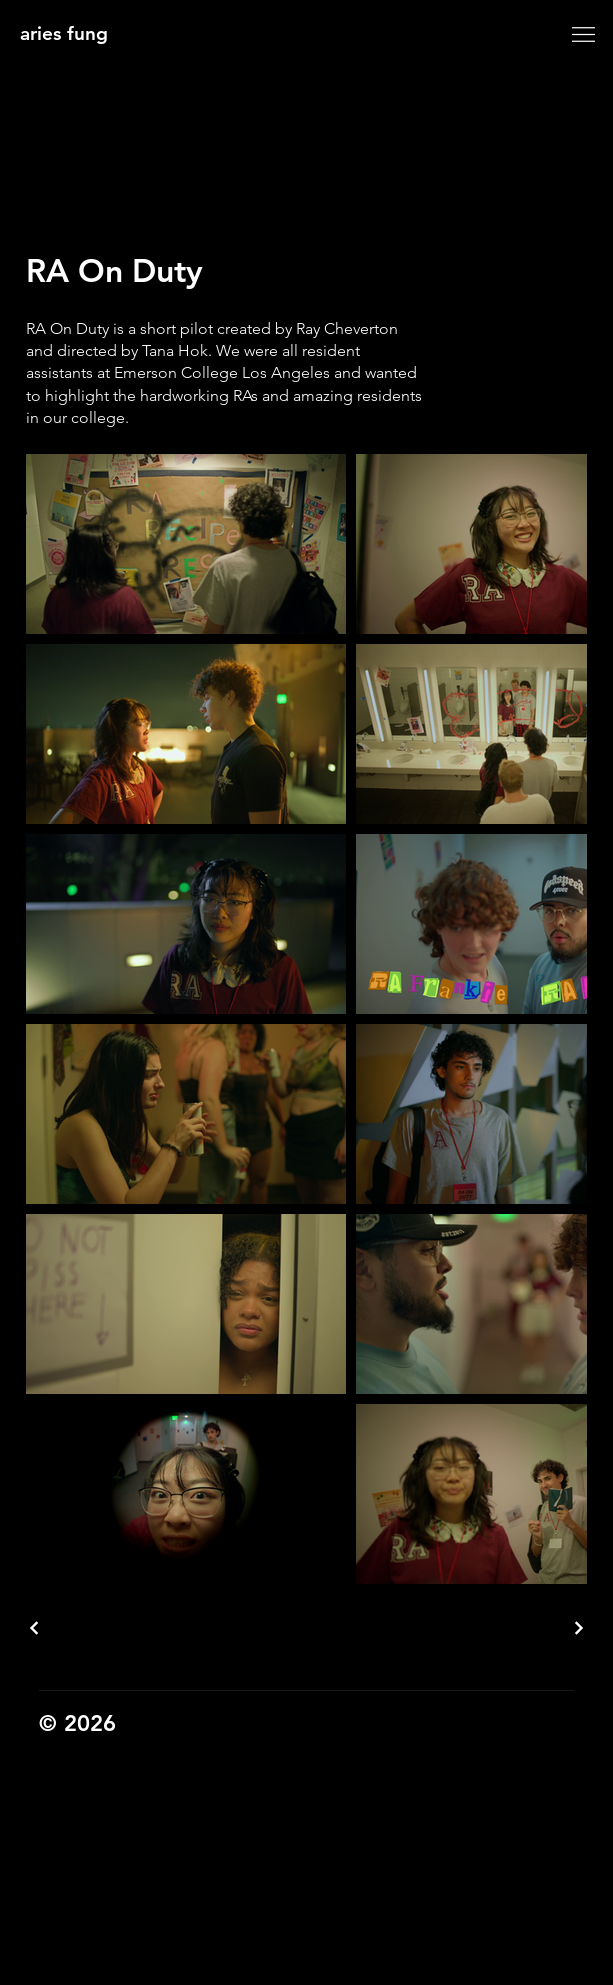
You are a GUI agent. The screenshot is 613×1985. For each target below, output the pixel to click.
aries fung (64, 33)
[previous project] (35, 1628)
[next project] (578, 1628)
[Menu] (583, 34)
